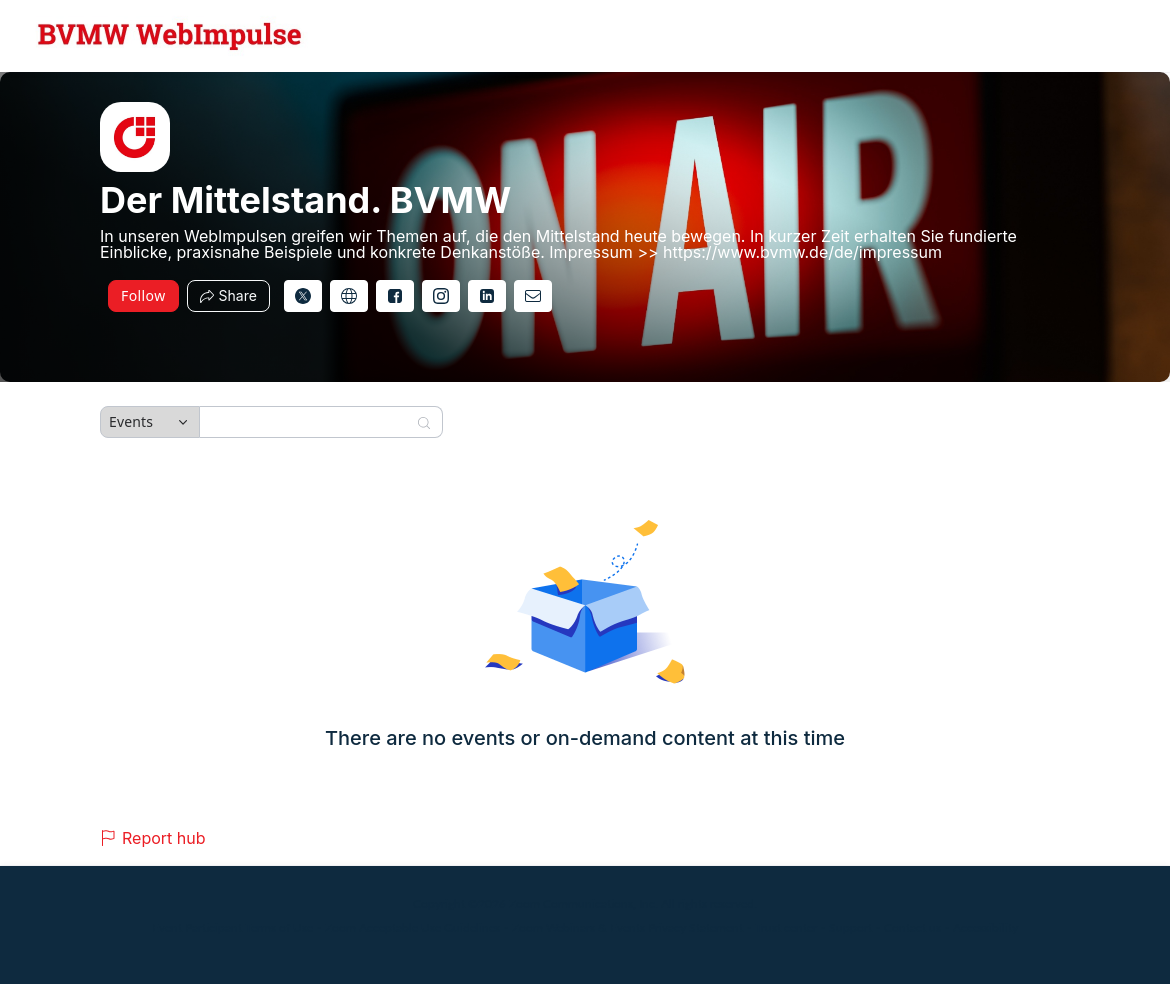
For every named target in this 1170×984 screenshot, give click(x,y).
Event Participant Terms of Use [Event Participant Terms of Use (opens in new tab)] (232, 927)
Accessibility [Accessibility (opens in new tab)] (985, 927)
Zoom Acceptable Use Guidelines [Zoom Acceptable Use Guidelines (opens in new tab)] (412, 927)
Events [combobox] (131, 421)
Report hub (153, 838)
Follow (143, 295)
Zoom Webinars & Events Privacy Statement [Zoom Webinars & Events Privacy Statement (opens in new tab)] (627, 927)
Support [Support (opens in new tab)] (850, 927)
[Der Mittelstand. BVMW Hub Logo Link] (170, 36)
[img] (135, 137)
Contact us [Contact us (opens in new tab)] (912, 927)
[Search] (308, 422)
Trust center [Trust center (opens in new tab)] (786, 927)
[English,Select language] (1097, 36)
